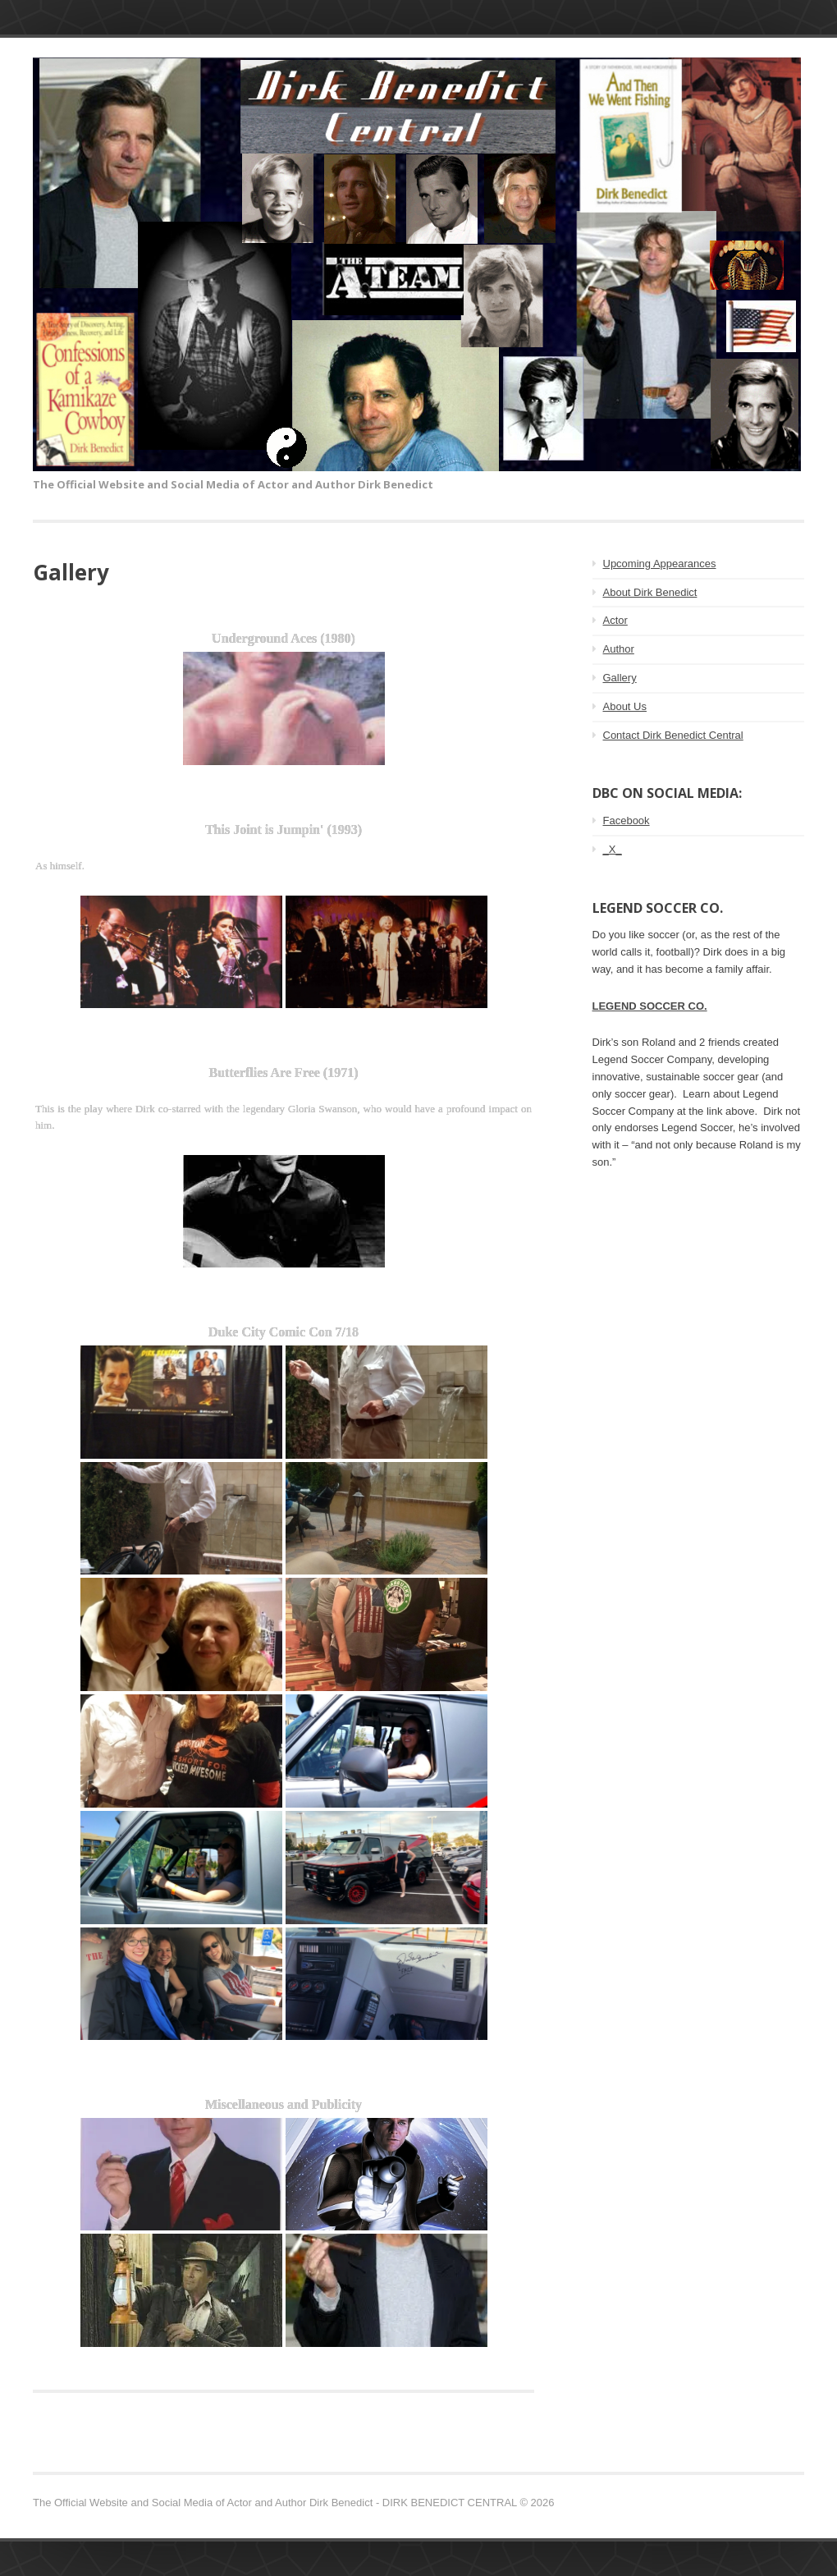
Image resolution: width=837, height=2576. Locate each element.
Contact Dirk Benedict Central (673, 735)
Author (618, 649)
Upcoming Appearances (659, 563)
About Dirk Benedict (650, 592)
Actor (615, 620)
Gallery (620, 678)
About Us (625, 706)
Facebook (626, 820)
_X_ (612, 849)
